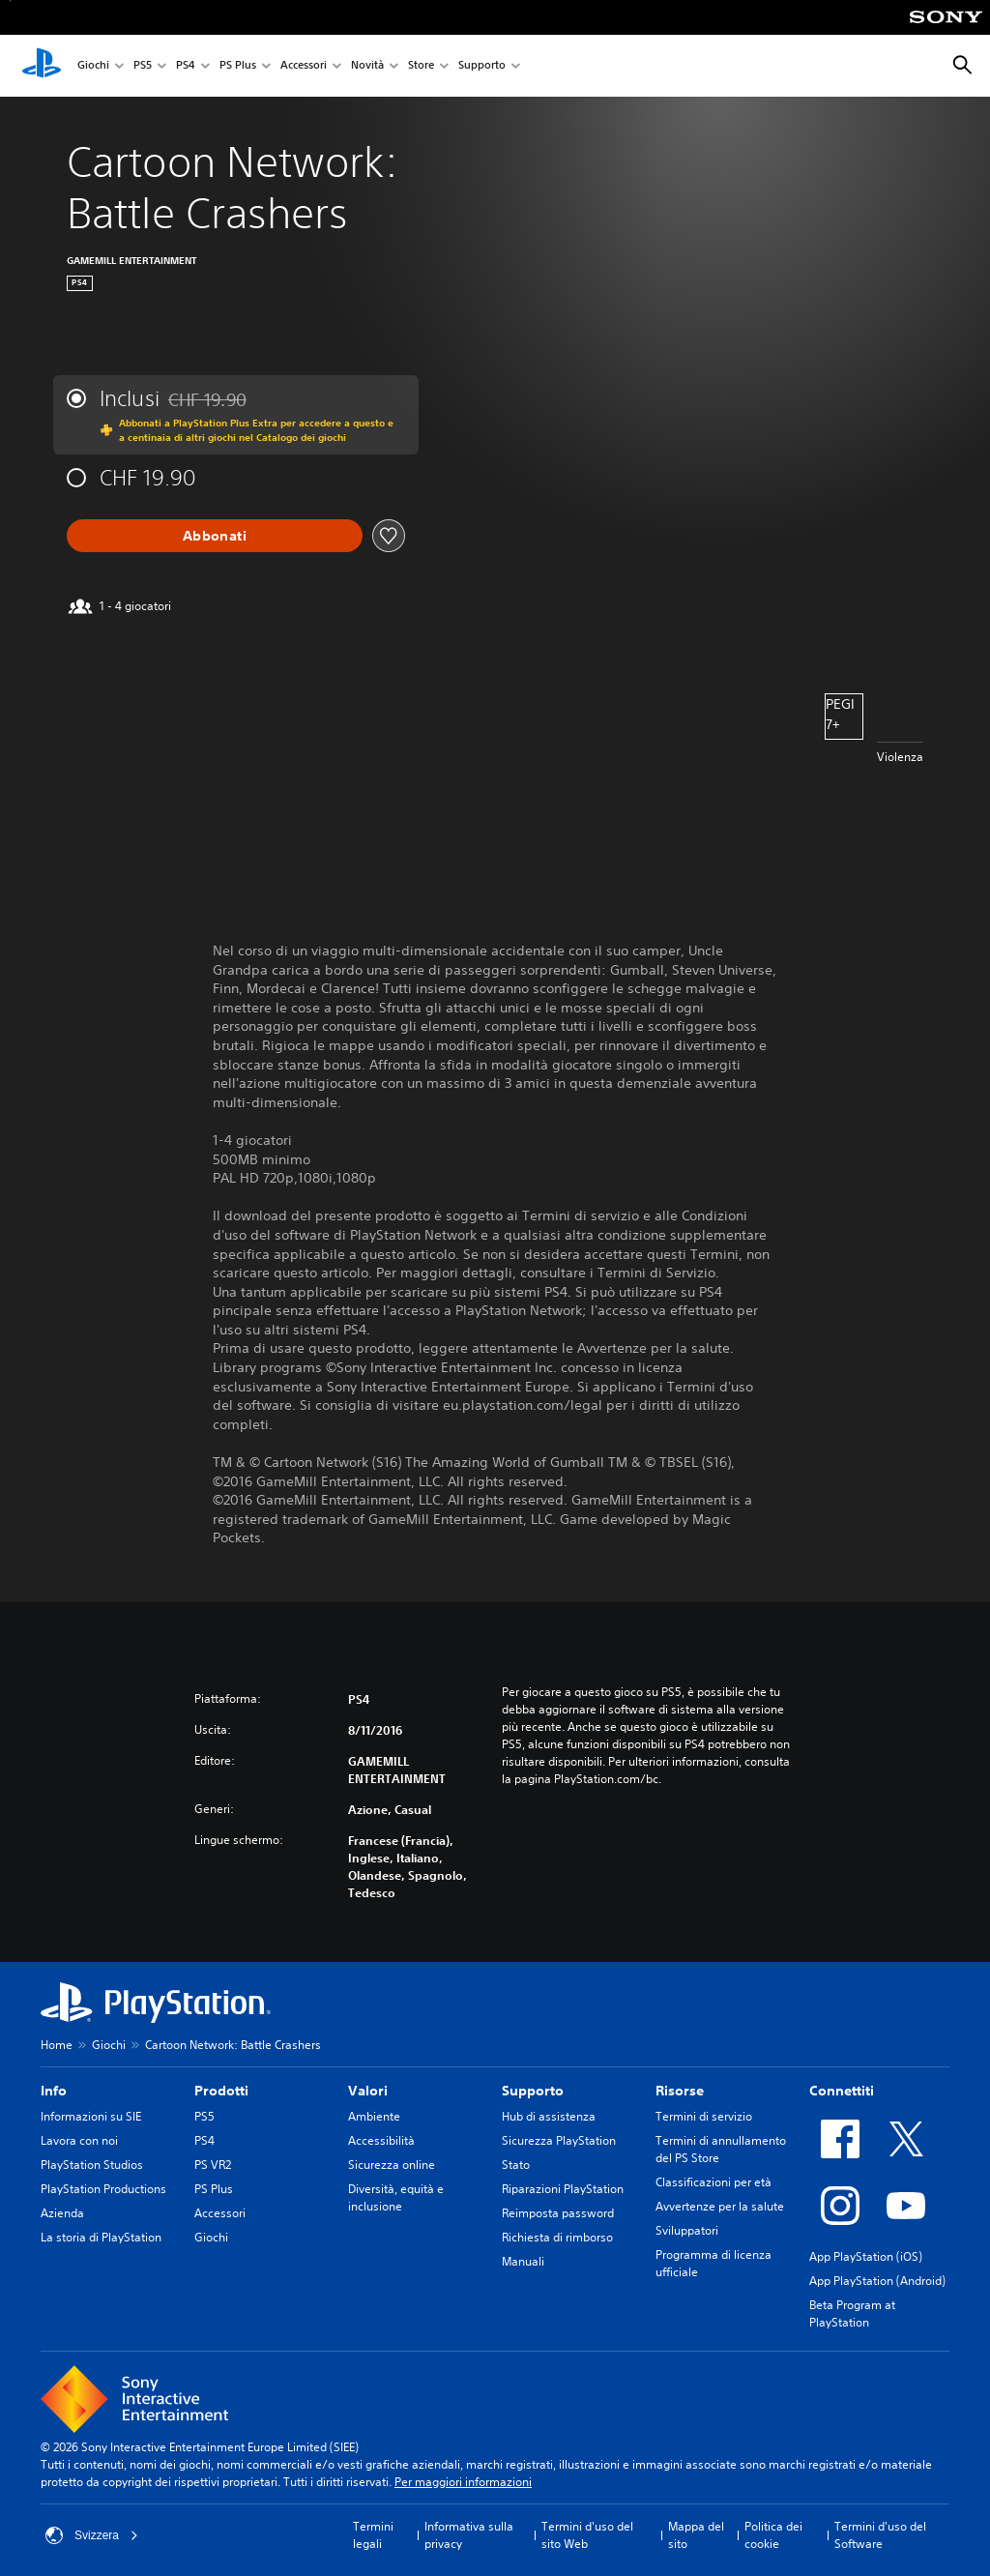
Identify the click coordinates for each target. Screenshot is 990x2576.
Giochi (93, 66)
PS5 (142, 66)
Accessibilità (381, 2140)
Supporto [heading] (533, 2090)
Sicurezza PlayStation (559, 2140)
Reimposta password (558, 2213)
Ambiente (374, 2116)
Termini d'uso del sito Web (587, 2535)
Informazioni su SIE (91, 2116)
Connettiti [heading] (841, 2090)
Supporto (482, 66)
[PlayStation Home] (41, 66)
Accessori (303, 66)
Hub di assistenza (549, 2116)
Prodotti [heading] (221, 2090)
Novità (367, 66)
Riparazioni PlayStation (563, 2189)
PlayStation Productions (103, 2189)
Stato (516, 2164)
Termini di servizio (703, 2116)
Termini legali (373, 2535)
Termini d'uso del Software (880, 2535)
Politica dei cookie (773, 2535)
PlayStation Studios (92, 2164)
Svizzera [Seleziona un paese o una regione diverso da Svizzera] (92, 2535)
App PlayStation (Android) (877, 2280)
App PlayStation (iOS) (865, 2256)
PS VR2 (212, 2164)
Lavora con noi (79, 2140)
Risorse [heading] (679, 2090)
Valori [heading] (368, 2090)
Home (57, 2044)
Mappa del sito (696, 2535)
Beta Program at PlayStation (852, 2313)
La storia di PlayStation (101, 2237)
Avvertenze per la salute (719, 2206)
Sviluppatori (686, 2230)
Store (421, 66)
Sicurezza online (391, 2164)
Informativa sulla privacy (468, 2535)
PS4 (185, 66)
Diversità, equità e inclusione (396, 2197)
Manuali (523, 2261)
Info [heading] (54, 2090)
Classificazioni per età (713, 2182)
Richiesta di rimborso (557, 2237)
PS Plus (237, 66)
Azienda (62, 2213)
